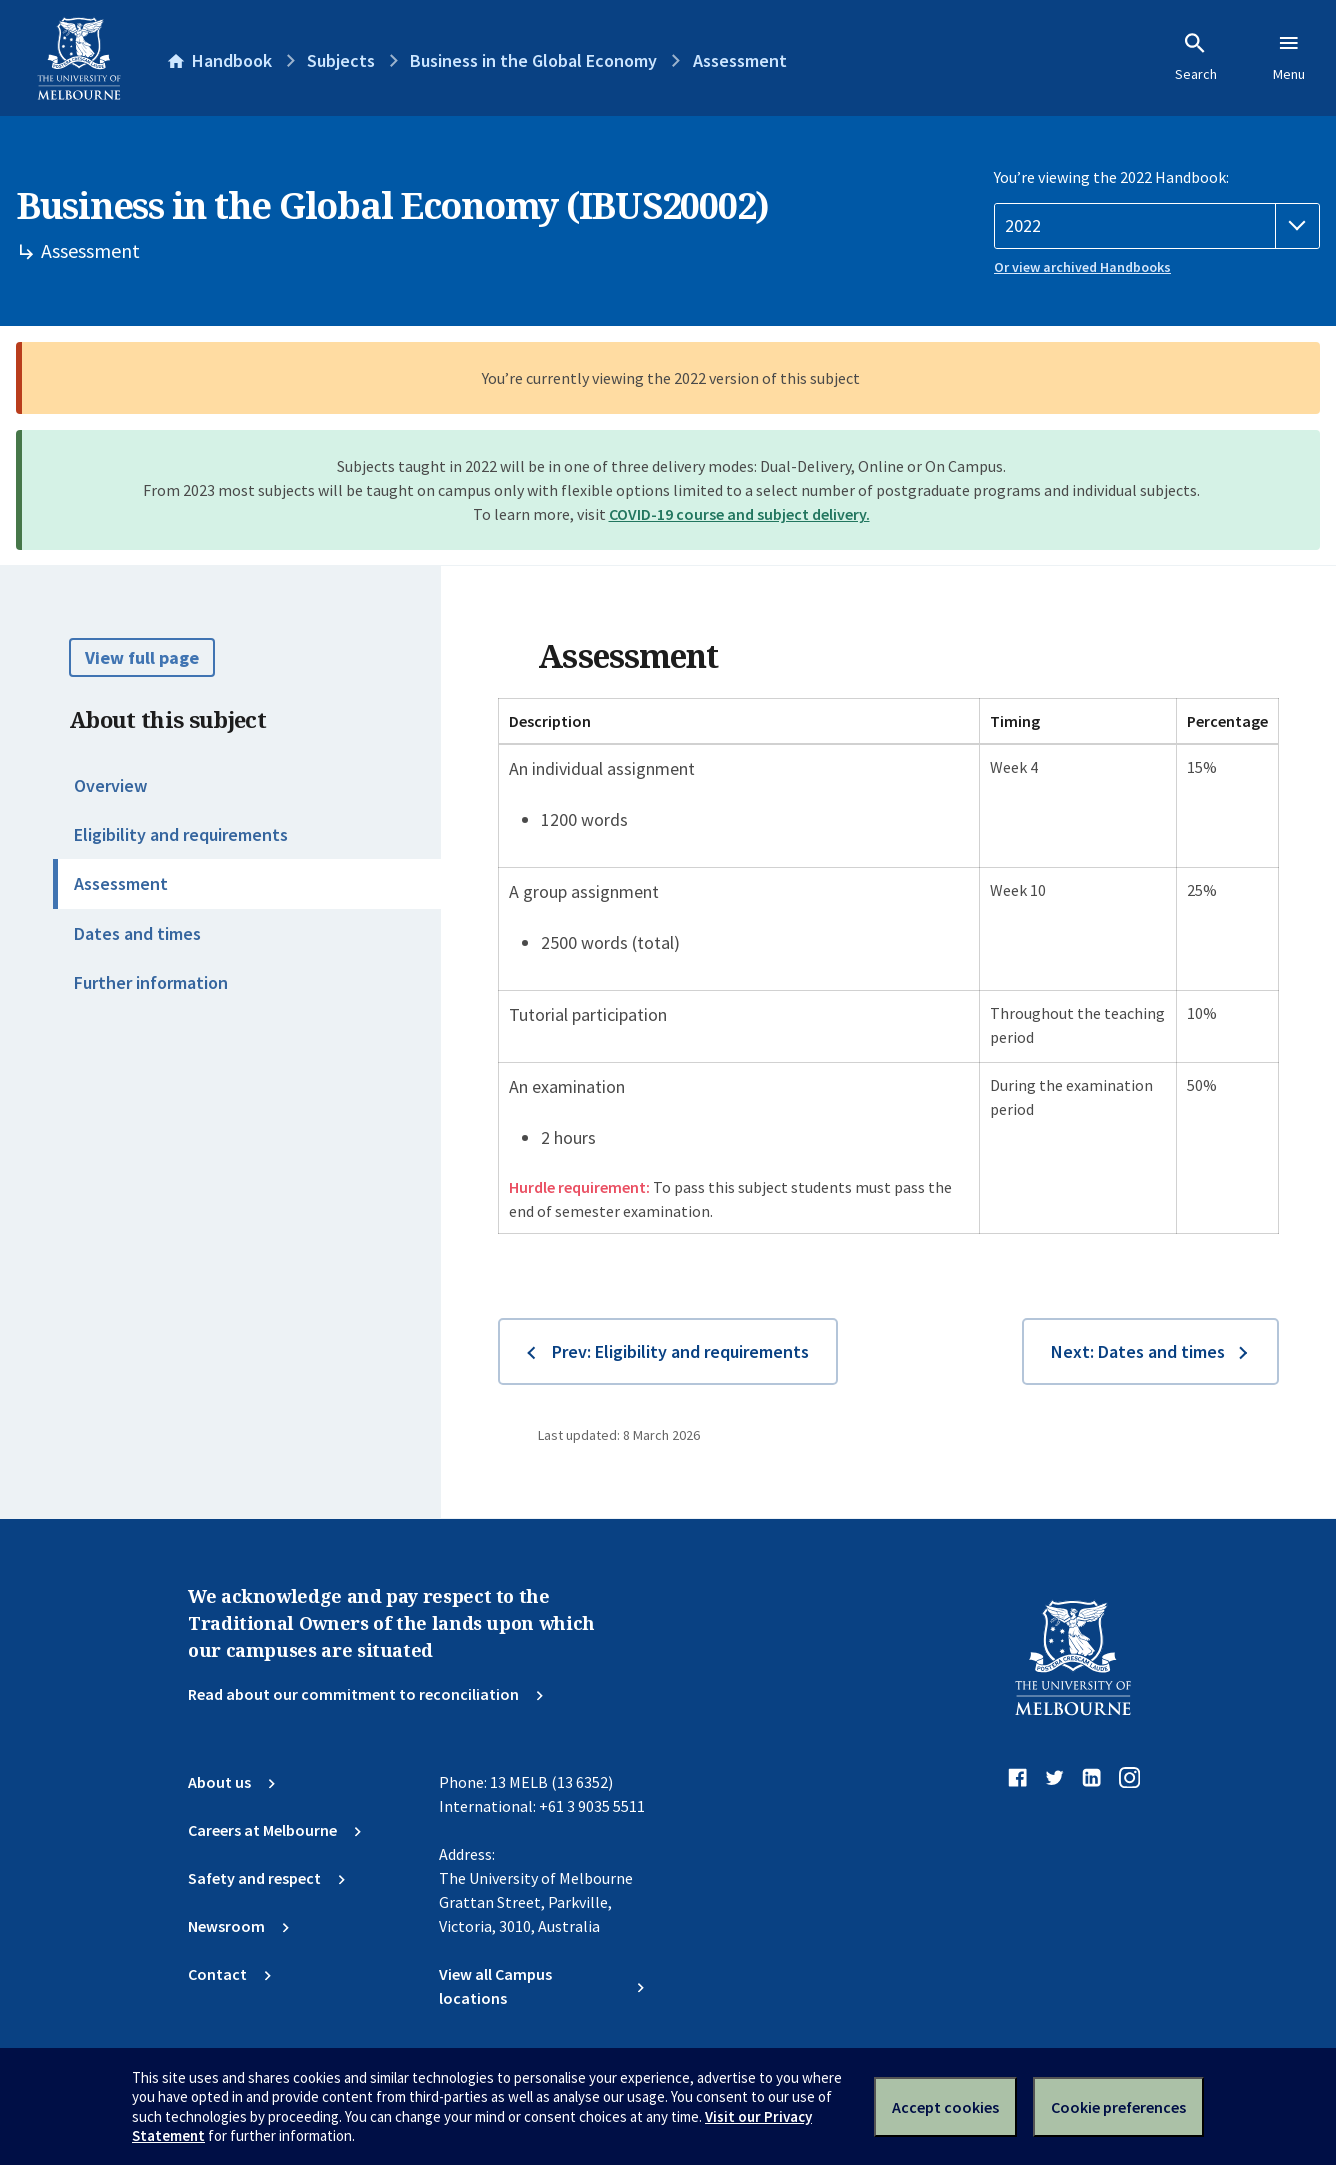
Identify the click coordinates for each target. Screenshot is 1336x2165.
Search (1196, 57)
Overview (110, 785)
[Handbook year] (1157, 226)
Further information (151, 982)
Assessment (121, 883)
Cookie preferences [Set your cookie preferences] (1118, 2107)
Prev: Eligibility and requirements (680, 1351)
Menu (1289, 57)
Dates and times (137, 933)
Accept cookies (945, 2107)
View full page (142, 657)
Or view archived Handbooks (1082, 267)
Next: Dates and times (1138, 1351)
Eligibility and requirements (181, 834)
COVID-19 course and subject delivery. (739, 514)
